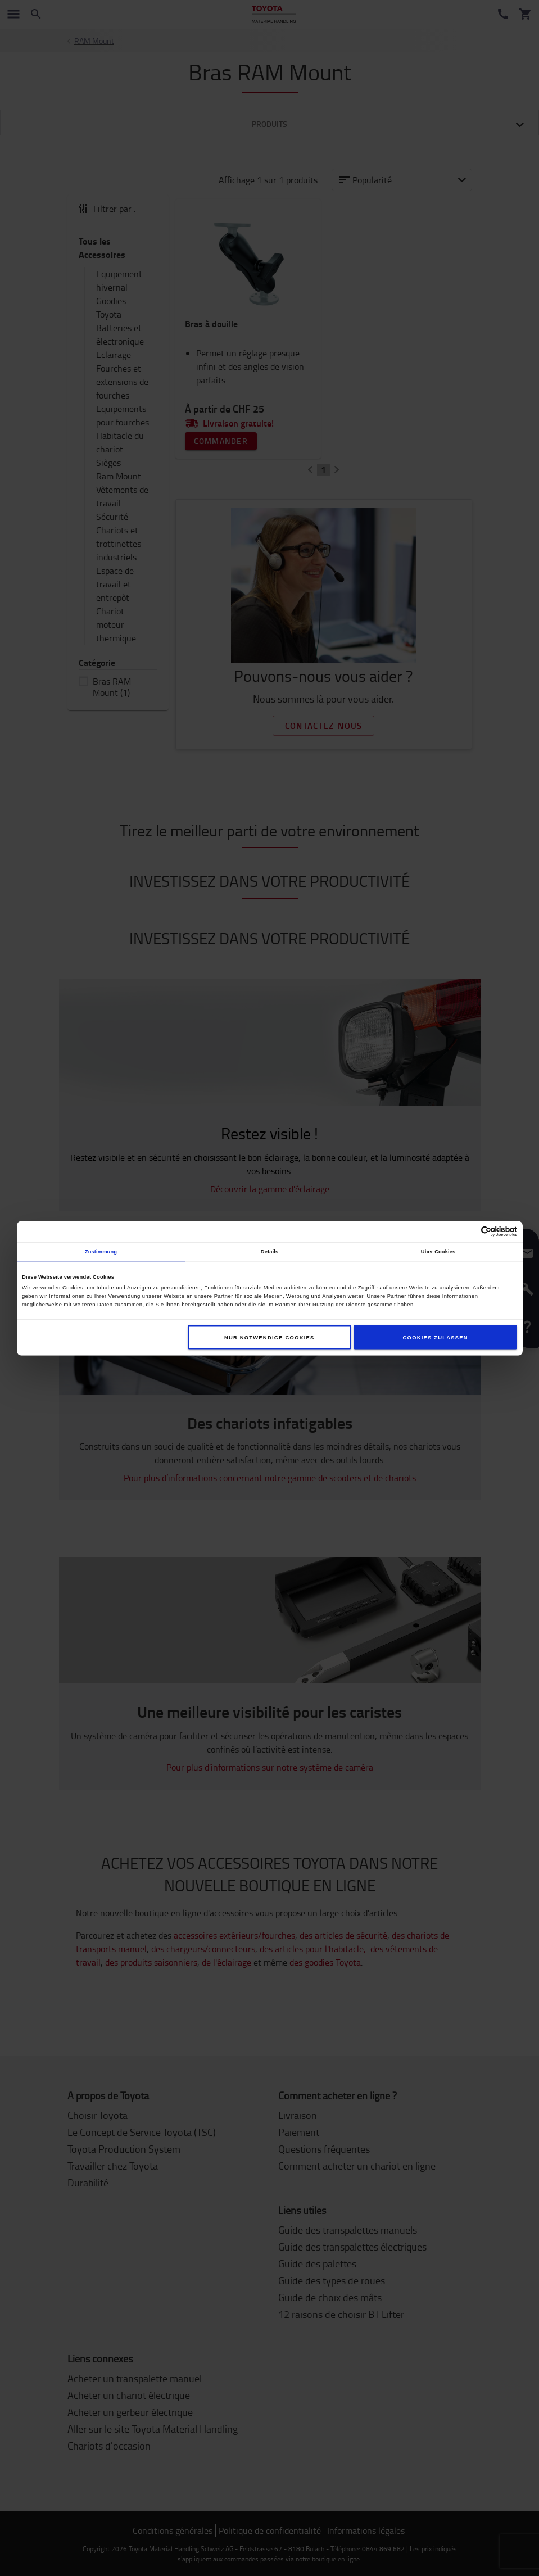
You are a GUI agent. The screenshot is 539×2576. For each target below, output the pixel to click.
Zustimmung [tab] (101, 1252)
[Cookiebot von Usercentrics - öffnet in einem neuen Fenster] (468, 1231)
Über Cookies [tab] (438, 1252)
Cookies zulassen (435, 1337)
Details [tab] (269, 1252)
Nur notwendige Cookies (269, 1337)
